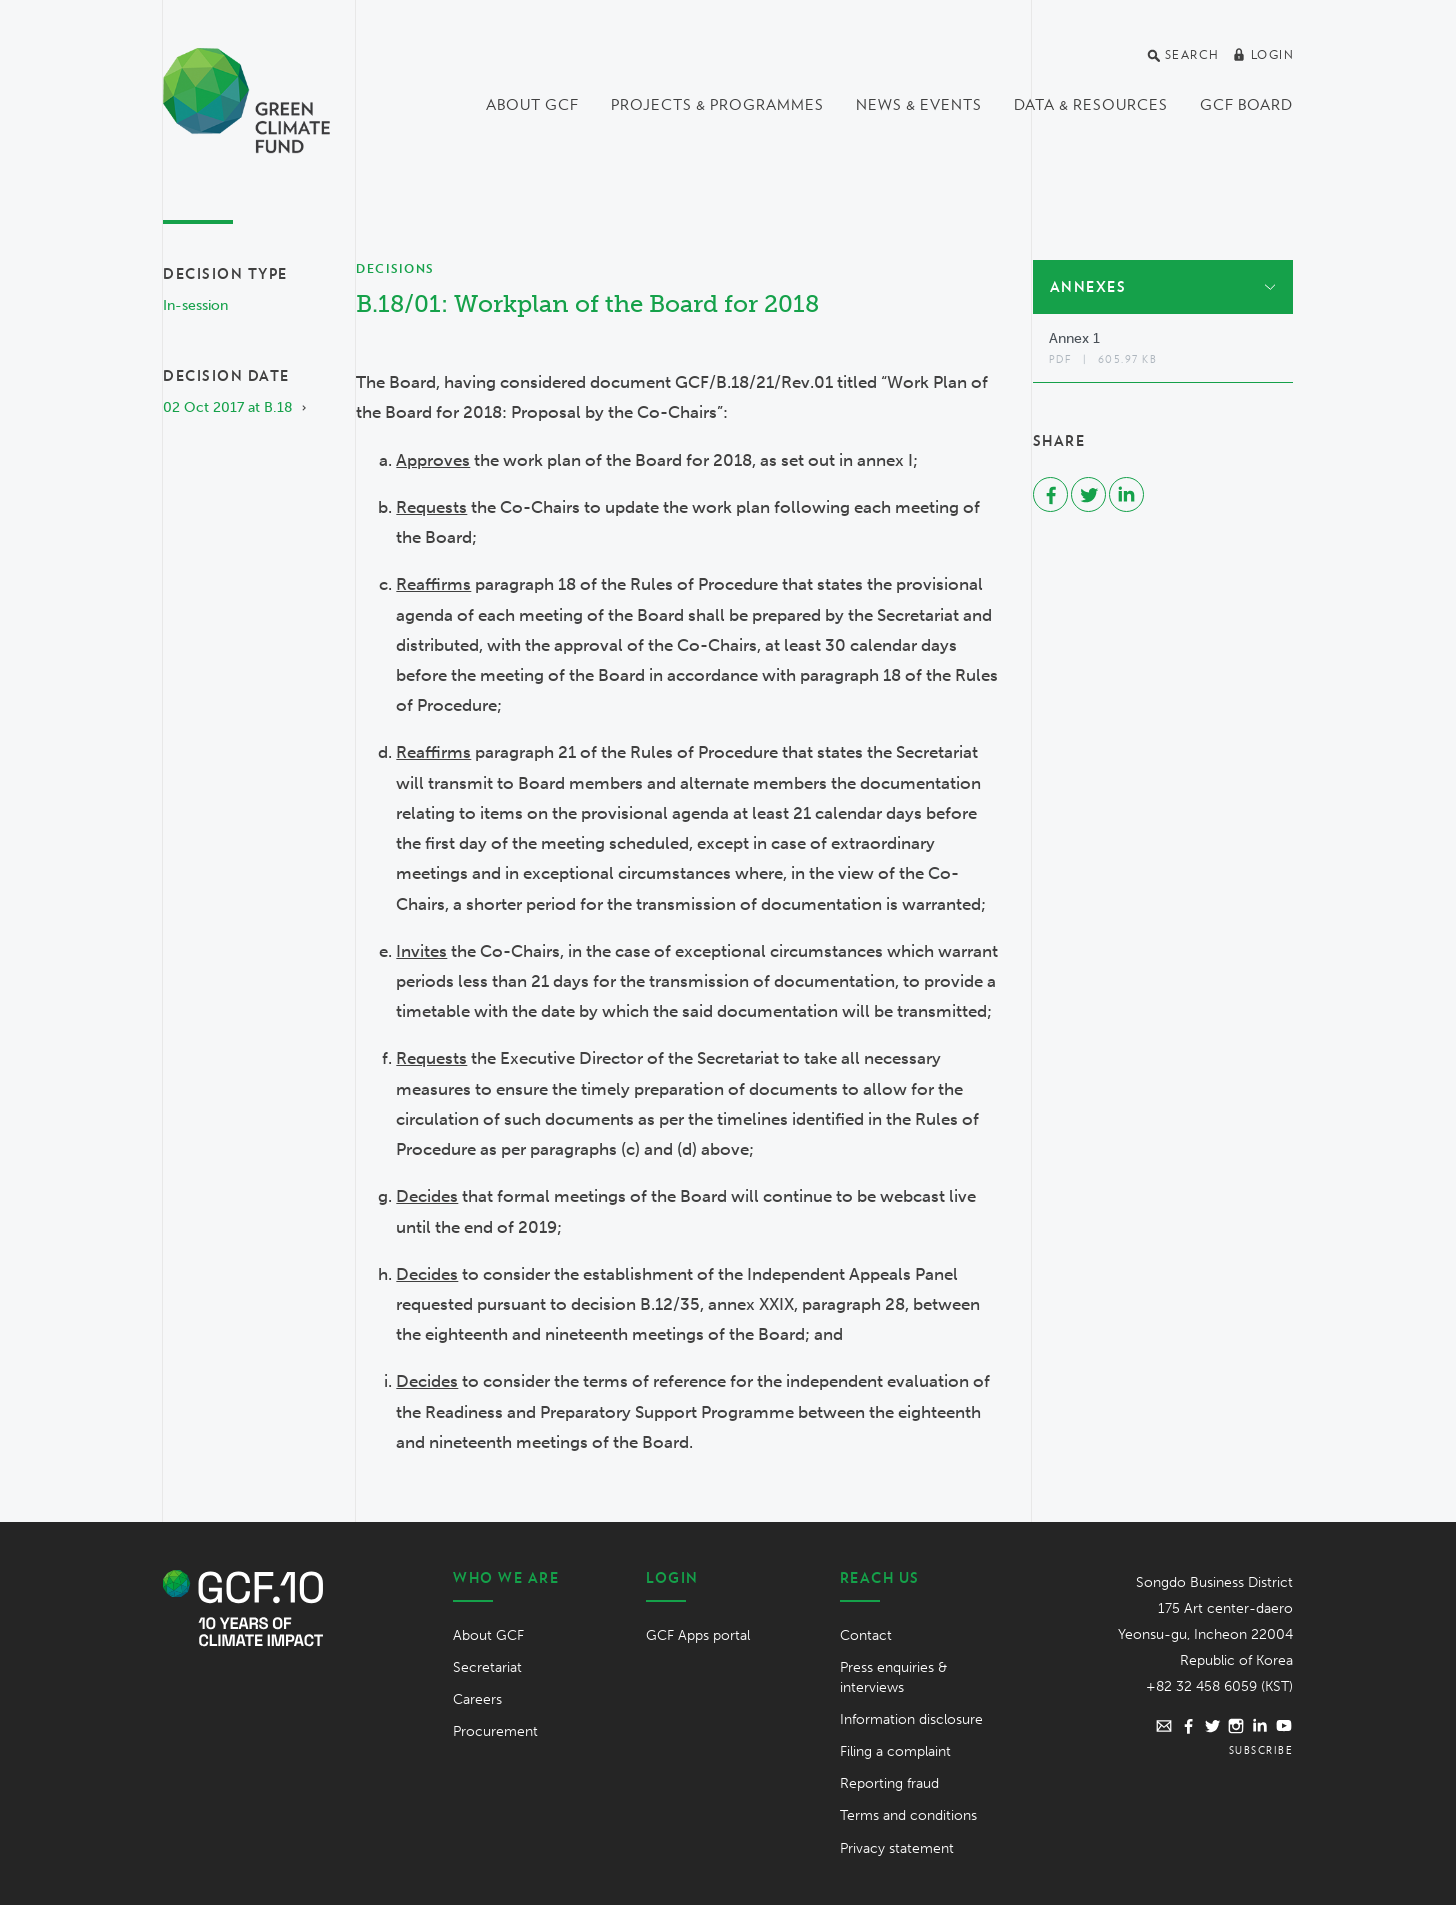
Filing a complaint (895, 1751)
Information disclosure (911, 1719)
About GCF (532, 105)
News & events (919, 105)
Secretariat (487, 1667)
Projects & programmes (717, 105)
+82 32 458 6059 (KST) (1219, 1686)
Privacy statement (897, 1848)
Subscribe (1261, 1750)
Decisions (395, 268)
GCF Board (1246, 105)
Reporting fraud (889, 1783)
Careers (477, 1699)
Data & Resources (1091, 105)
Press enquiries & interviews (893, 1677)
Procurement (495, 1731)
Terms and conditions (908, 1815)
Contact (866, 1635)
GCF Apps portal (698, 1635)
